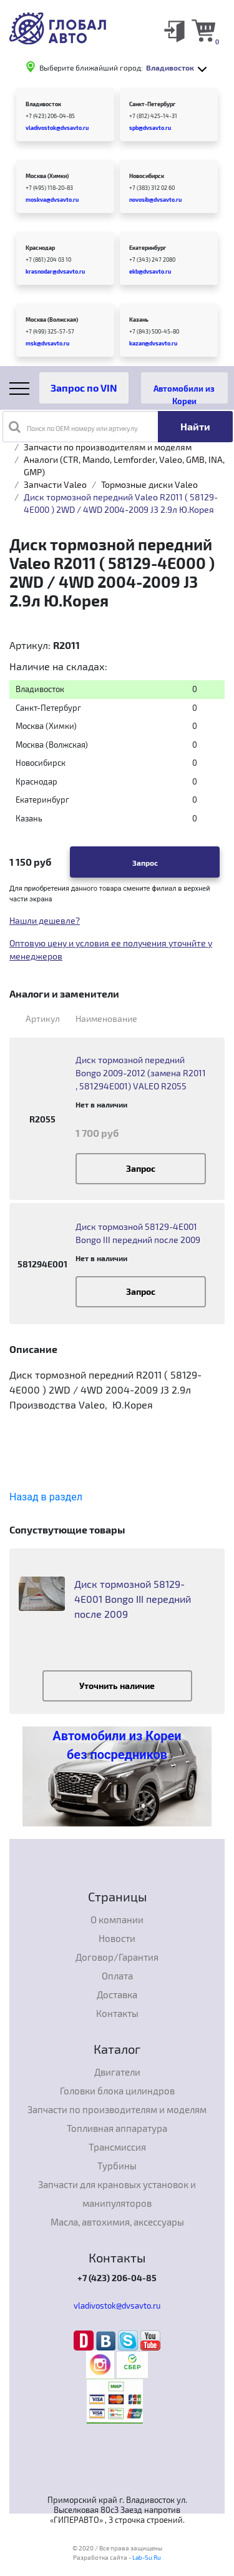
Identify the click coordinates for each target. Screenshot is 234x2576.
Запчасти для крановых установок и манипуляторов (117, 2194)
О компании (117, 1919)
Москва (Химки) (47, 175)
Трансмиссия (117, 2146)
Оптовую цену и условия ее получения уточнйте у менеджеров (110, 949)
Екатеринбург (147, 247)
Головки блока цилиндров (117, 2090)
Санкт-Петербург (152, 104)
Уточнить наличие (117, 1685)
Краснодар (40, 247)
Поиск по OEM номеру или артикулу (73, 426)
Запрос (145, 862)
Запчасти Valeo (55, 484)
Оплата (117, 1975)
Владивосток (43, 104)
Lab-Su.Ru (146, 2557)
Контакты (117, 2013)
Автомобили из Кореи (184, 394)
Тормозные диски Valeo (149, 484)
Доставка (117, 1994)
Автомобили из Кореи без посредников (116, 1745)
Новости (117, 1938)
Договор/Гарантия (117, 1957)
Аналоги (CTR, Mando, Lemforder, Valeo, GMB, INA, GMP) (124, 465)
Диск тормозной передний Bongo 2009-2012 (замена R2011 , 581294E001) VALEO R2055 (141, 1072)
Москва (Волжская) (52, 319)
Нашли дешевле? (44, 920)
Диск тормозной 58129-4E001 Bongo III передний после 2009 (138, 1233)
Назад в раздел (45, 1497)
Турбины (117, 2165)
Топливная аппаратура (117, 2128)
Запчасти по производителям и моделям (108, 447)
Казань (139, 319)
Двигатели (117, 2072)
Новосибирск (146, 175)
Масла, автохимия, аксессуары (117, 2221)
